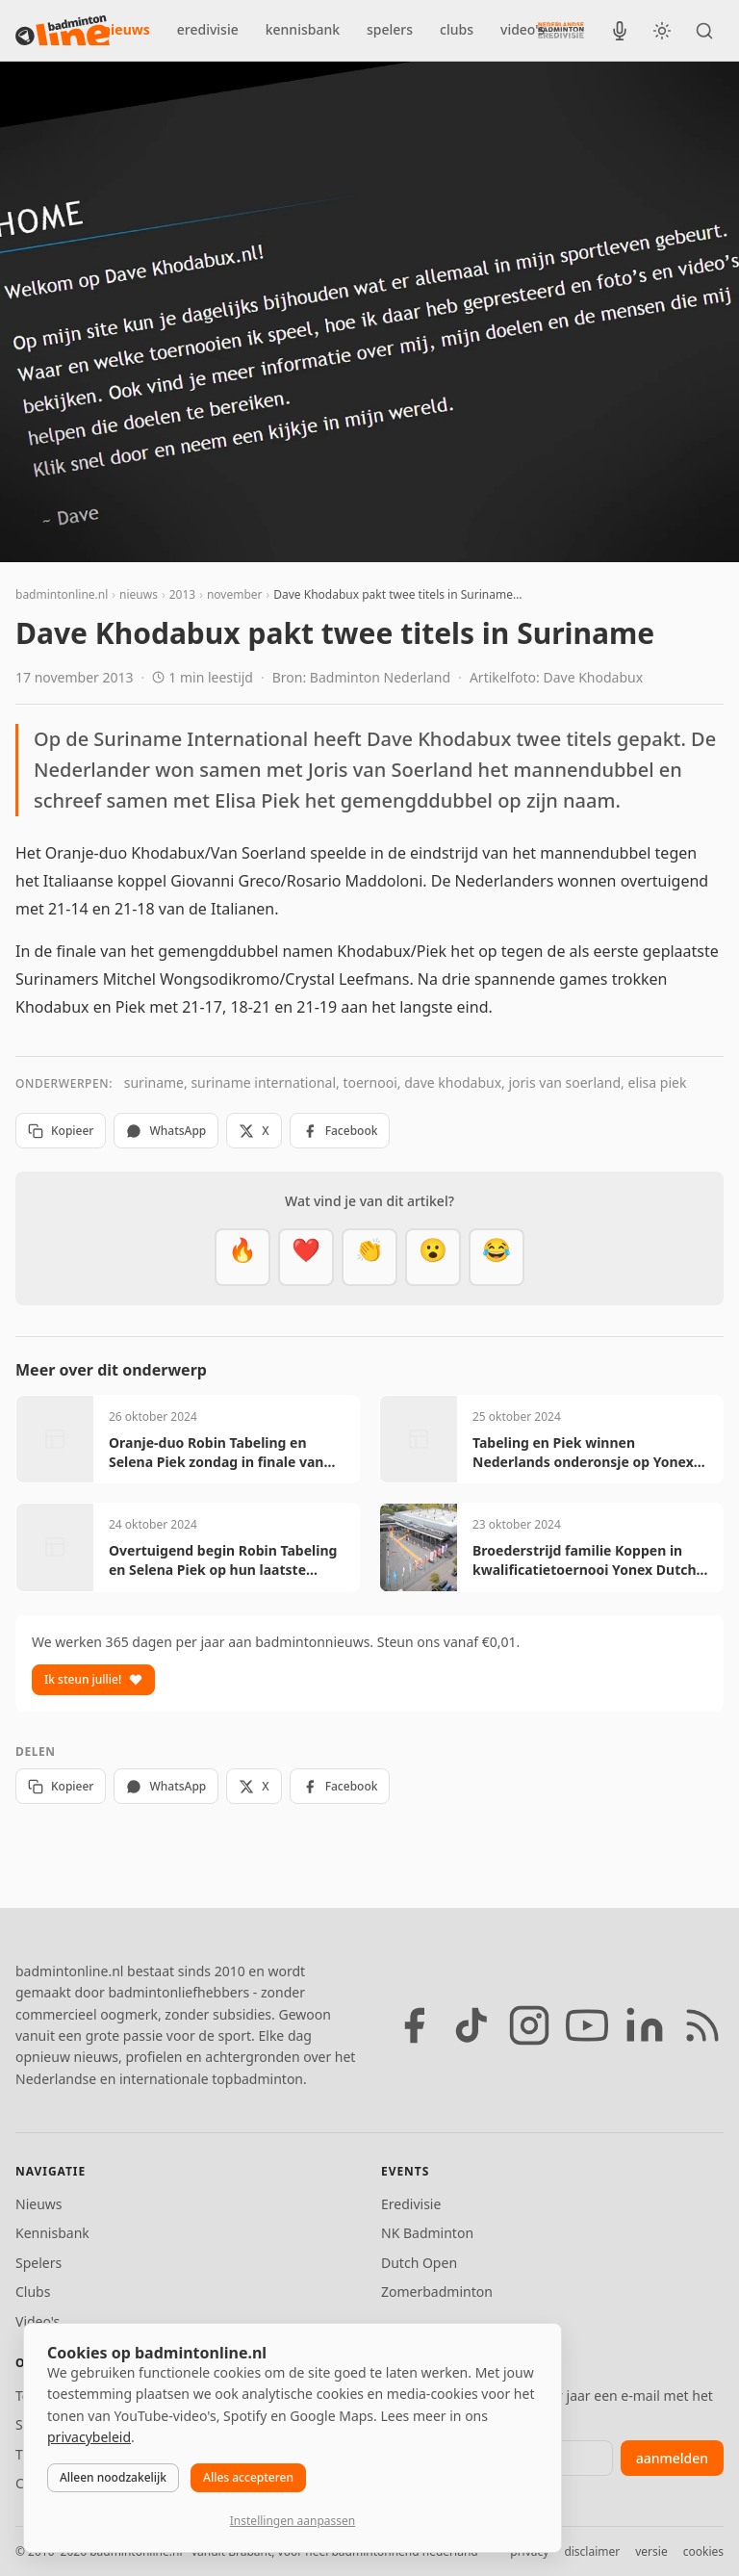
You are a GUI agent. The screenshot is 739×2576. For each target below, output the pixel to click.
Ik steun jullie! (93, 1679)
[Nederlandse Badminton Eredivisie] (561, 29)
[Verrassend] (433, 1257)
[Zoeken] (704, 31)
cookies (703, 2551)
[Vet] (242, 1257)
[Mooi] (306, 1257)
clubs (456, 29)
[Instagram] (529, 2025)
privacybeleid (89, 2437)
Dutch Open (419, 2263)
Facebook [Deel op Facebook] (340, 1130)
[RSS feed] (702, 2025)
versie (651, 2551)
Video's (37, 2321)
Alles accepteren (248, 2477)
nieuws (126, 29)
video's (522, 29)
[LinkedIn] (645, 2025)
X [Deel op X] (253, 1130)
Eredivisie (411, 2204)
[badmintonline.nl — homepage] (62, 30)
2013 (182, 594)
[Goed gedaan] (369, 1257)
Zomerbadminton (437, 2291)
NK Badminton (427, 2233)
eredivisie (208, 29)
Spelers (38, 2263)
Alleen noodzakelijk (113, 2477)
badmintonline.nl (61, 594)
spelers (390, 29)
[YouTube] (587, 2025)
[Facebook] (414, 2025)
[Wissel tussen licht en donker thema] (662, 31)
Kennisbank (52, 2233)
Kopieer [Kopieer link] (60, 1130)
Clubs (32, 2291)
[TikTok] (471, 2025)
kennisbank (303, 29)
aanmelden (672, 2458)
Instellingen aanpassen (292, 2520)
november (235, 594)
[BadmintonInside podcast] (619, 31)
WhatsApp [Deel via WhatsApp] (166, 1130)
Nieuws (39, 2204)
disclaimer (592, 2551)
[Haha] (496, 1257)
